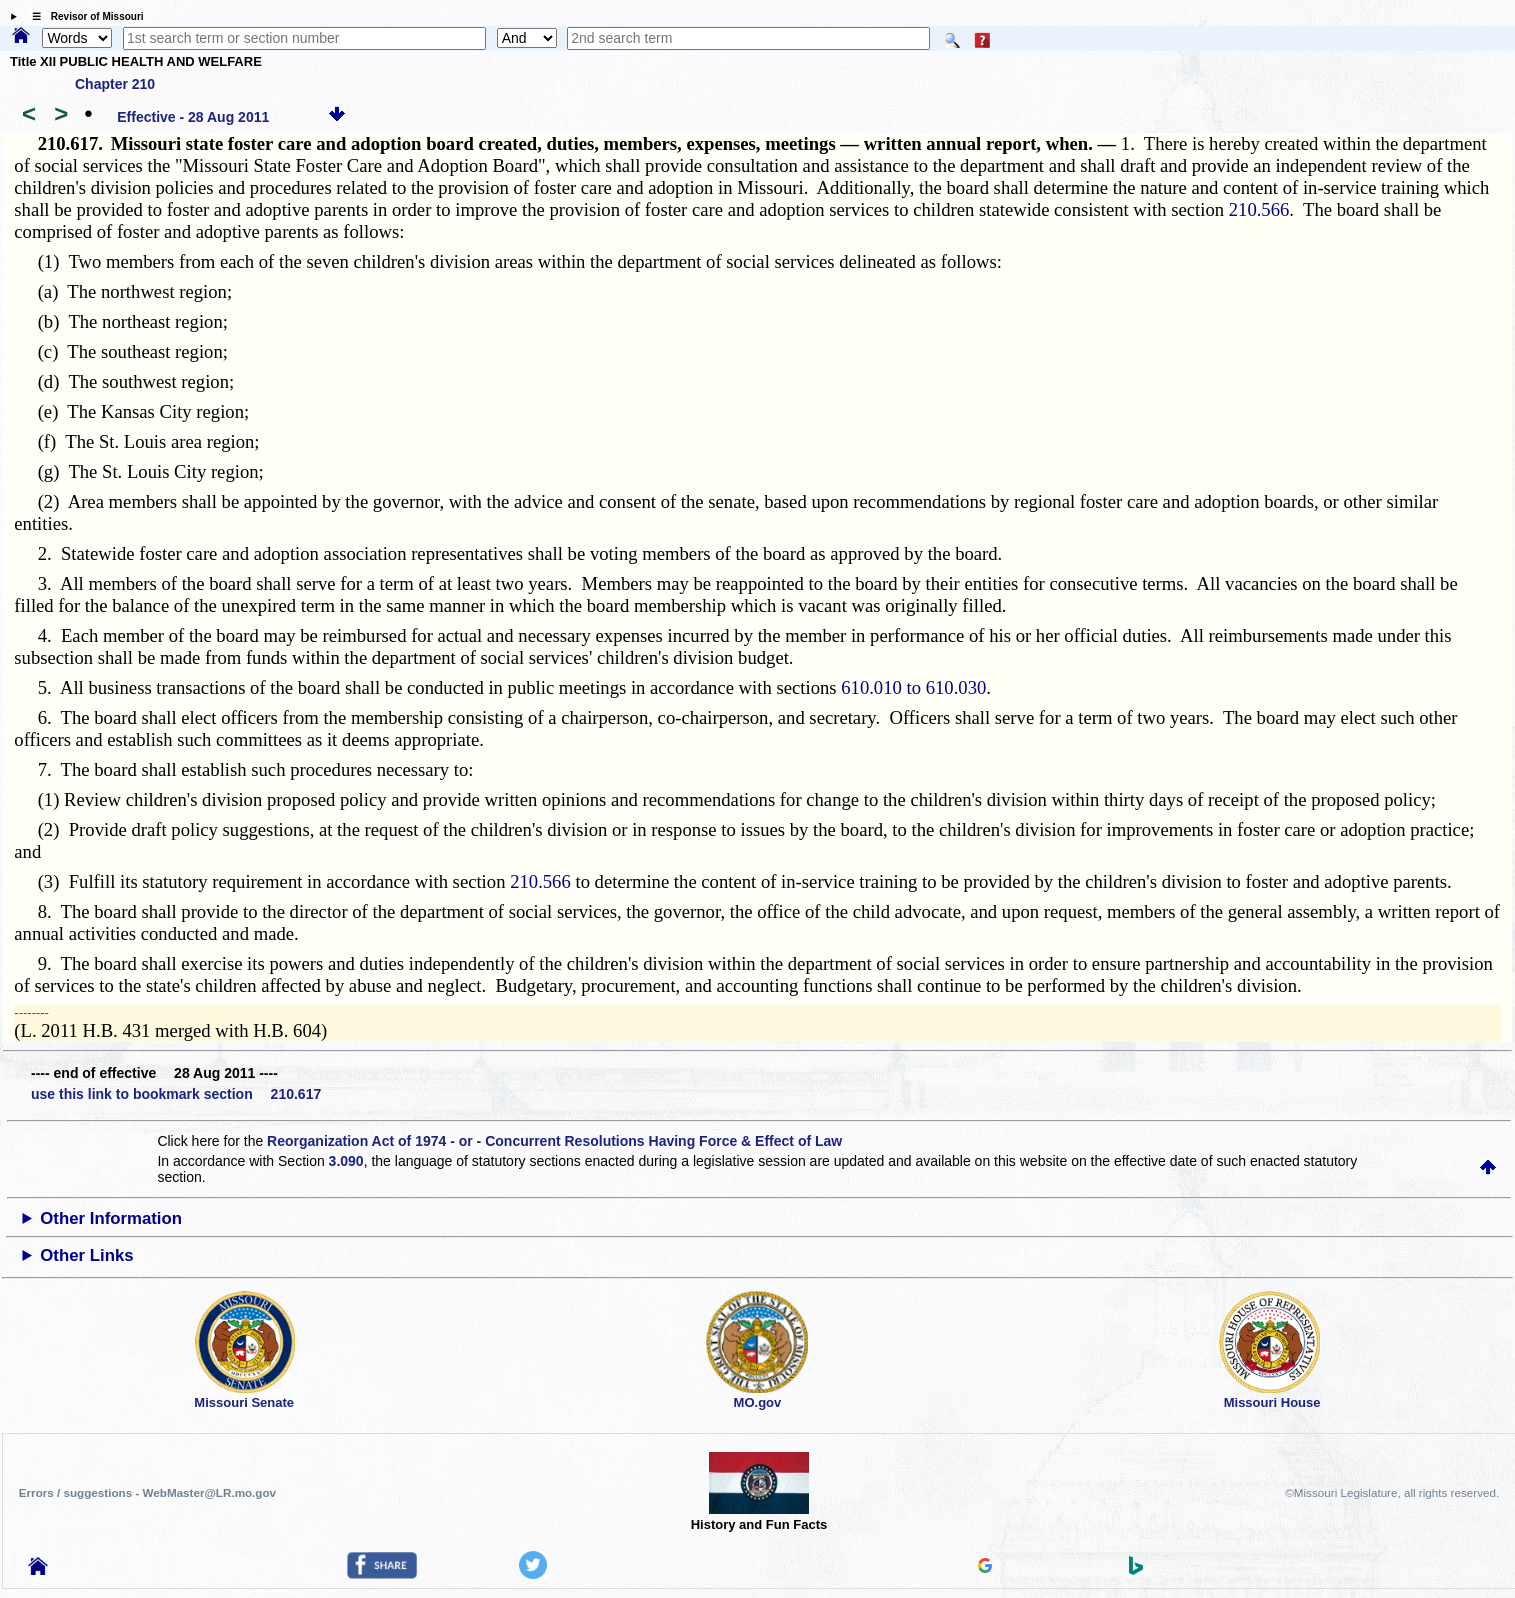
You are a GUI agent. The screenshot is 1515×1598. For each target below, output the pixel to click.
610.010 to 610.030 (913, 687)
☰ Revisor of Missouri (83, 16)
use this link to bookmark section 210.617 (176, 1094)
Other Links (86, 1255)
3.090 (346, 1161)
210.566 (1259, 209)
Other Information (111, 1218)
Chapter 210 (115, 84)
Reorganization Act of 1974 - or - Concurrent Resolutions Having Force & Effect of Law (554, 1141)
